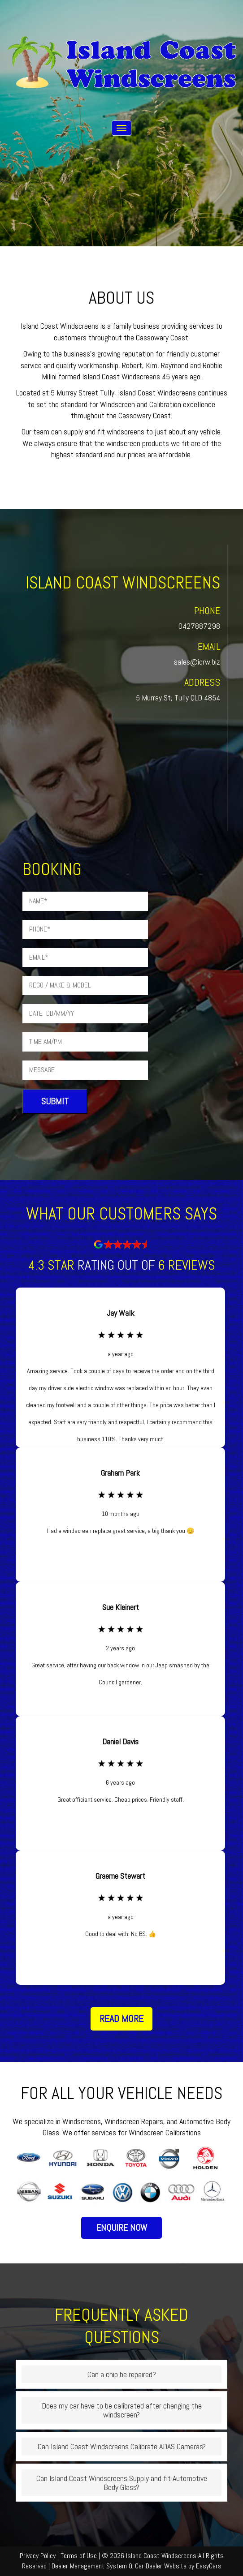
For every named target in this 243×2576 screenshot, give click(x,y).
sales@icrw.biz (197, 662)
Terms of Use (80, 2555)
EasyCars (208, 2566)
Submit (55, 1101)
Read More (121, 2018)
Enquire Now (121, 2227)
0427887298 (199, 626)
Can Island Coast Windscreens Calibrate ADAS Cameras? (122, 2446)
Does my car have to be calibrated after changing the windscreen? (122, 2410)
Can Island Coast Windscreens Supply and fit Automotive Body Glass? (121, 2482)
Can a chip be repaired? (121, 2374)
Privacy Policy (38, 2555)
